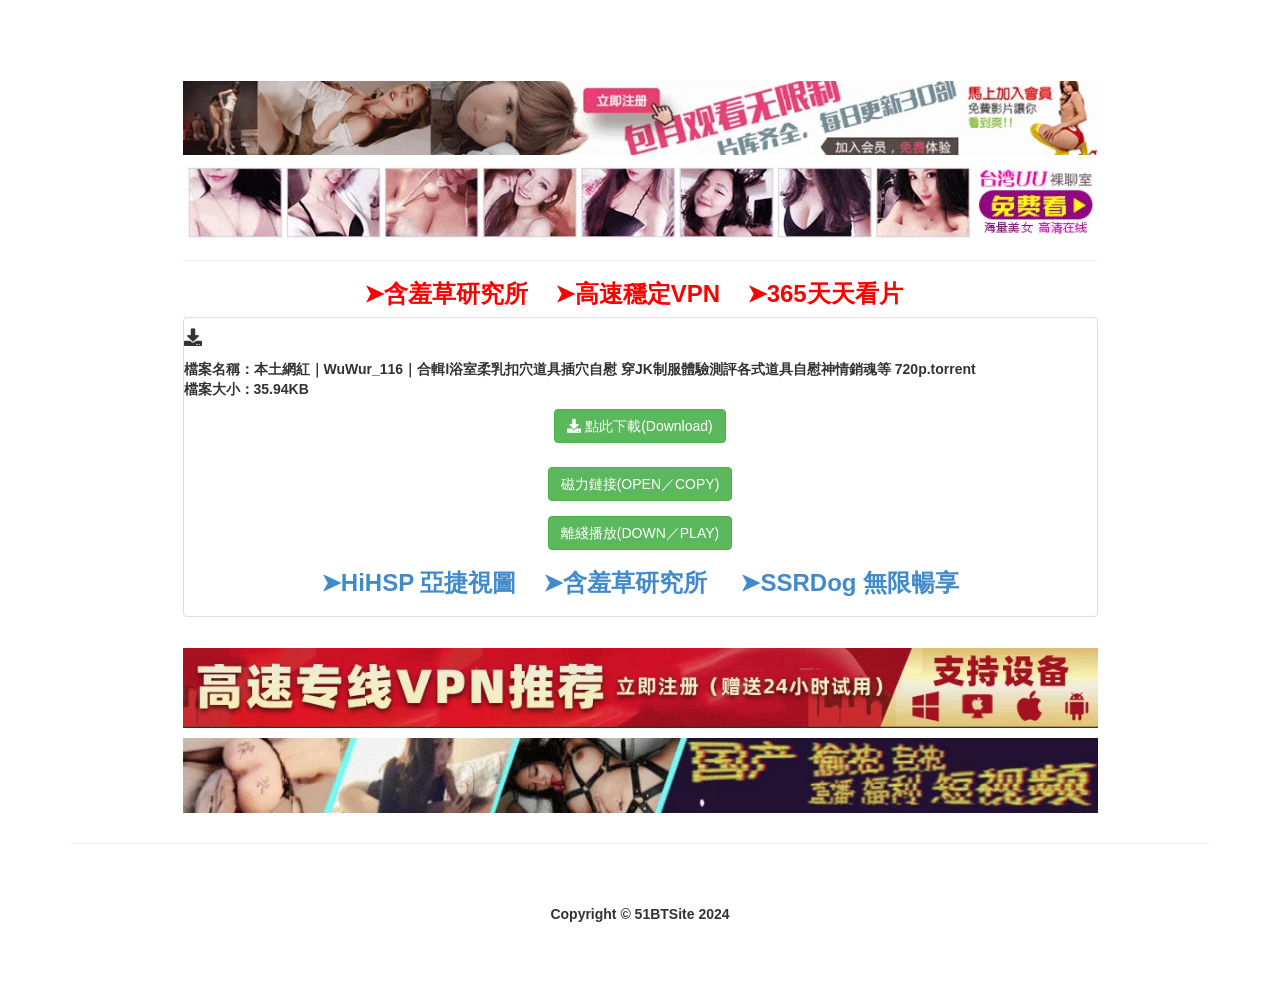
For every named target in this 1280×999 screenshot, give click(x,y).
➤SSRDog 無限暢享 (849, 582)
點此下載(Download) (639, 426)
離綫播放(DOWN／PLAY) (640, 533)
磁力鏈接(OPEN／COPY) (640, 484)
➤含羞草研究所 (625, 582)
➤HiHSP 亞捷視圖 (419, 582)
